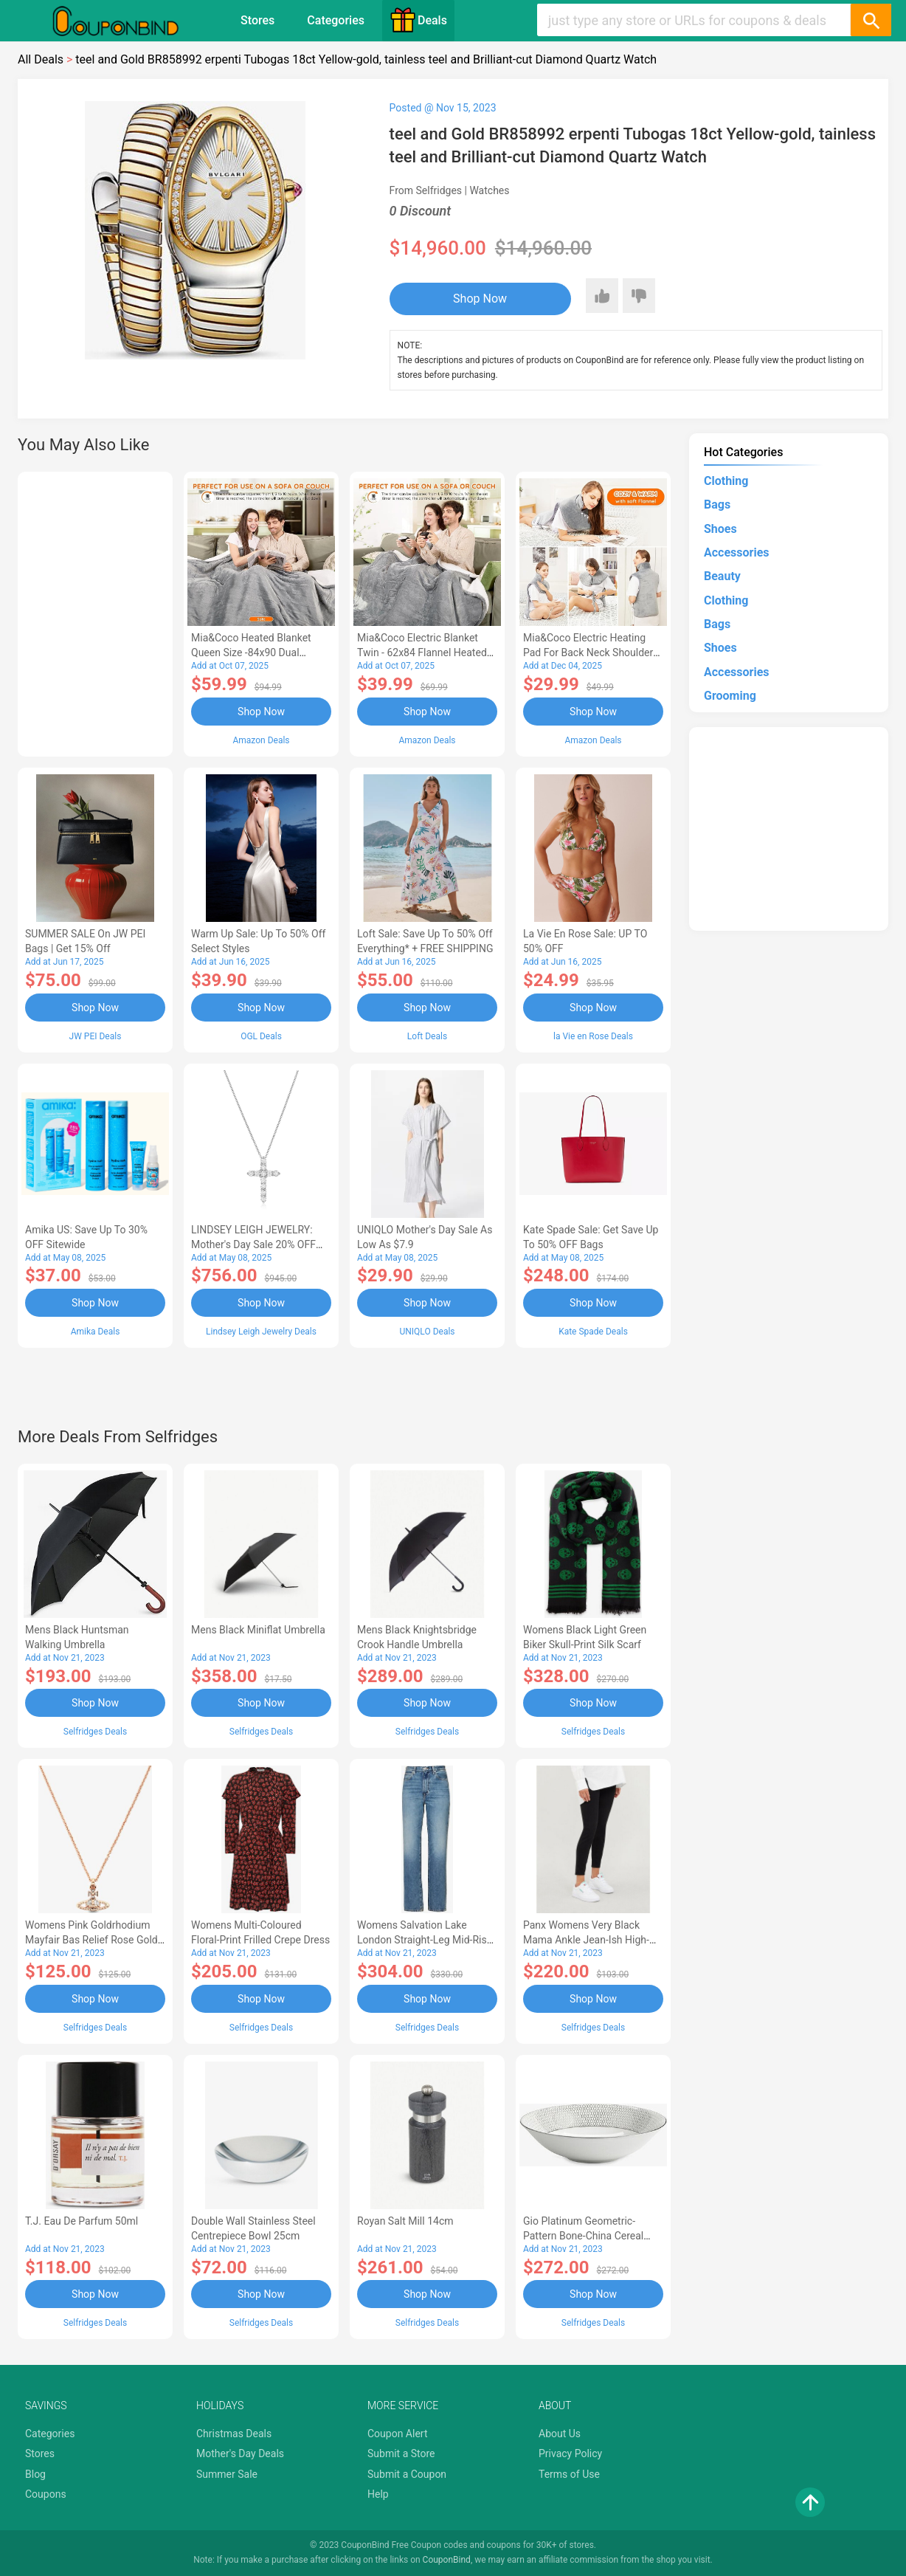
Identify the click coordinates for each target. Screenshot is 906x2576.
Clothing (726, 481)
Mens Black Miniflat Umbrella (258, 1630)
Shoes (720, 529)
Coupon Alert (397, 2433)
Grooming (730, 696)
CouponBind (447, 2560)
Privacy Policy (570, 2453)
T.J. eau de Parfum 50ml (81, 2221)
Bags (717, 504)
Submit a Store (401, 2453)
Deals (418, 20)
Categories (335, 20)
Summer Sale (226, 2474)
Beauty (722, 576)
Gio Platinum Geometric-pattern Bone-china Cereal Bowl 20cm (583, 2235)
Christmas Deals (234, 2433)
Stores (257, 20)
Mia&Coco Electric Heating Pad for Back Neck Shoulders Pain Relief (591, 652)
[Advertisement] (95, 612)
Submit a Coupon (406, 2474)
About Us (560, 2433)
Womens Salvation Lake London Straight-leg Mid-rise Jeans (424, 1939)
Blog (35, 2474)
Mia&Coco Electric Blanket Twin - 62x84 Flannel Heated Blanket (422, 652)
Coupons (45, 2494)
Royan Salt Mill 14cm (405, 2221)
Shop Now (480, 299)
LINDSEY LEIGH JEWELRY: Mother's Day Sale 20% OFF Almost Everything (253, 1244)
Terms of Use (569, 2474)
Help (378, 2494)
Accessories (736, 552)
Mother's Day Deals (240, 2453)
